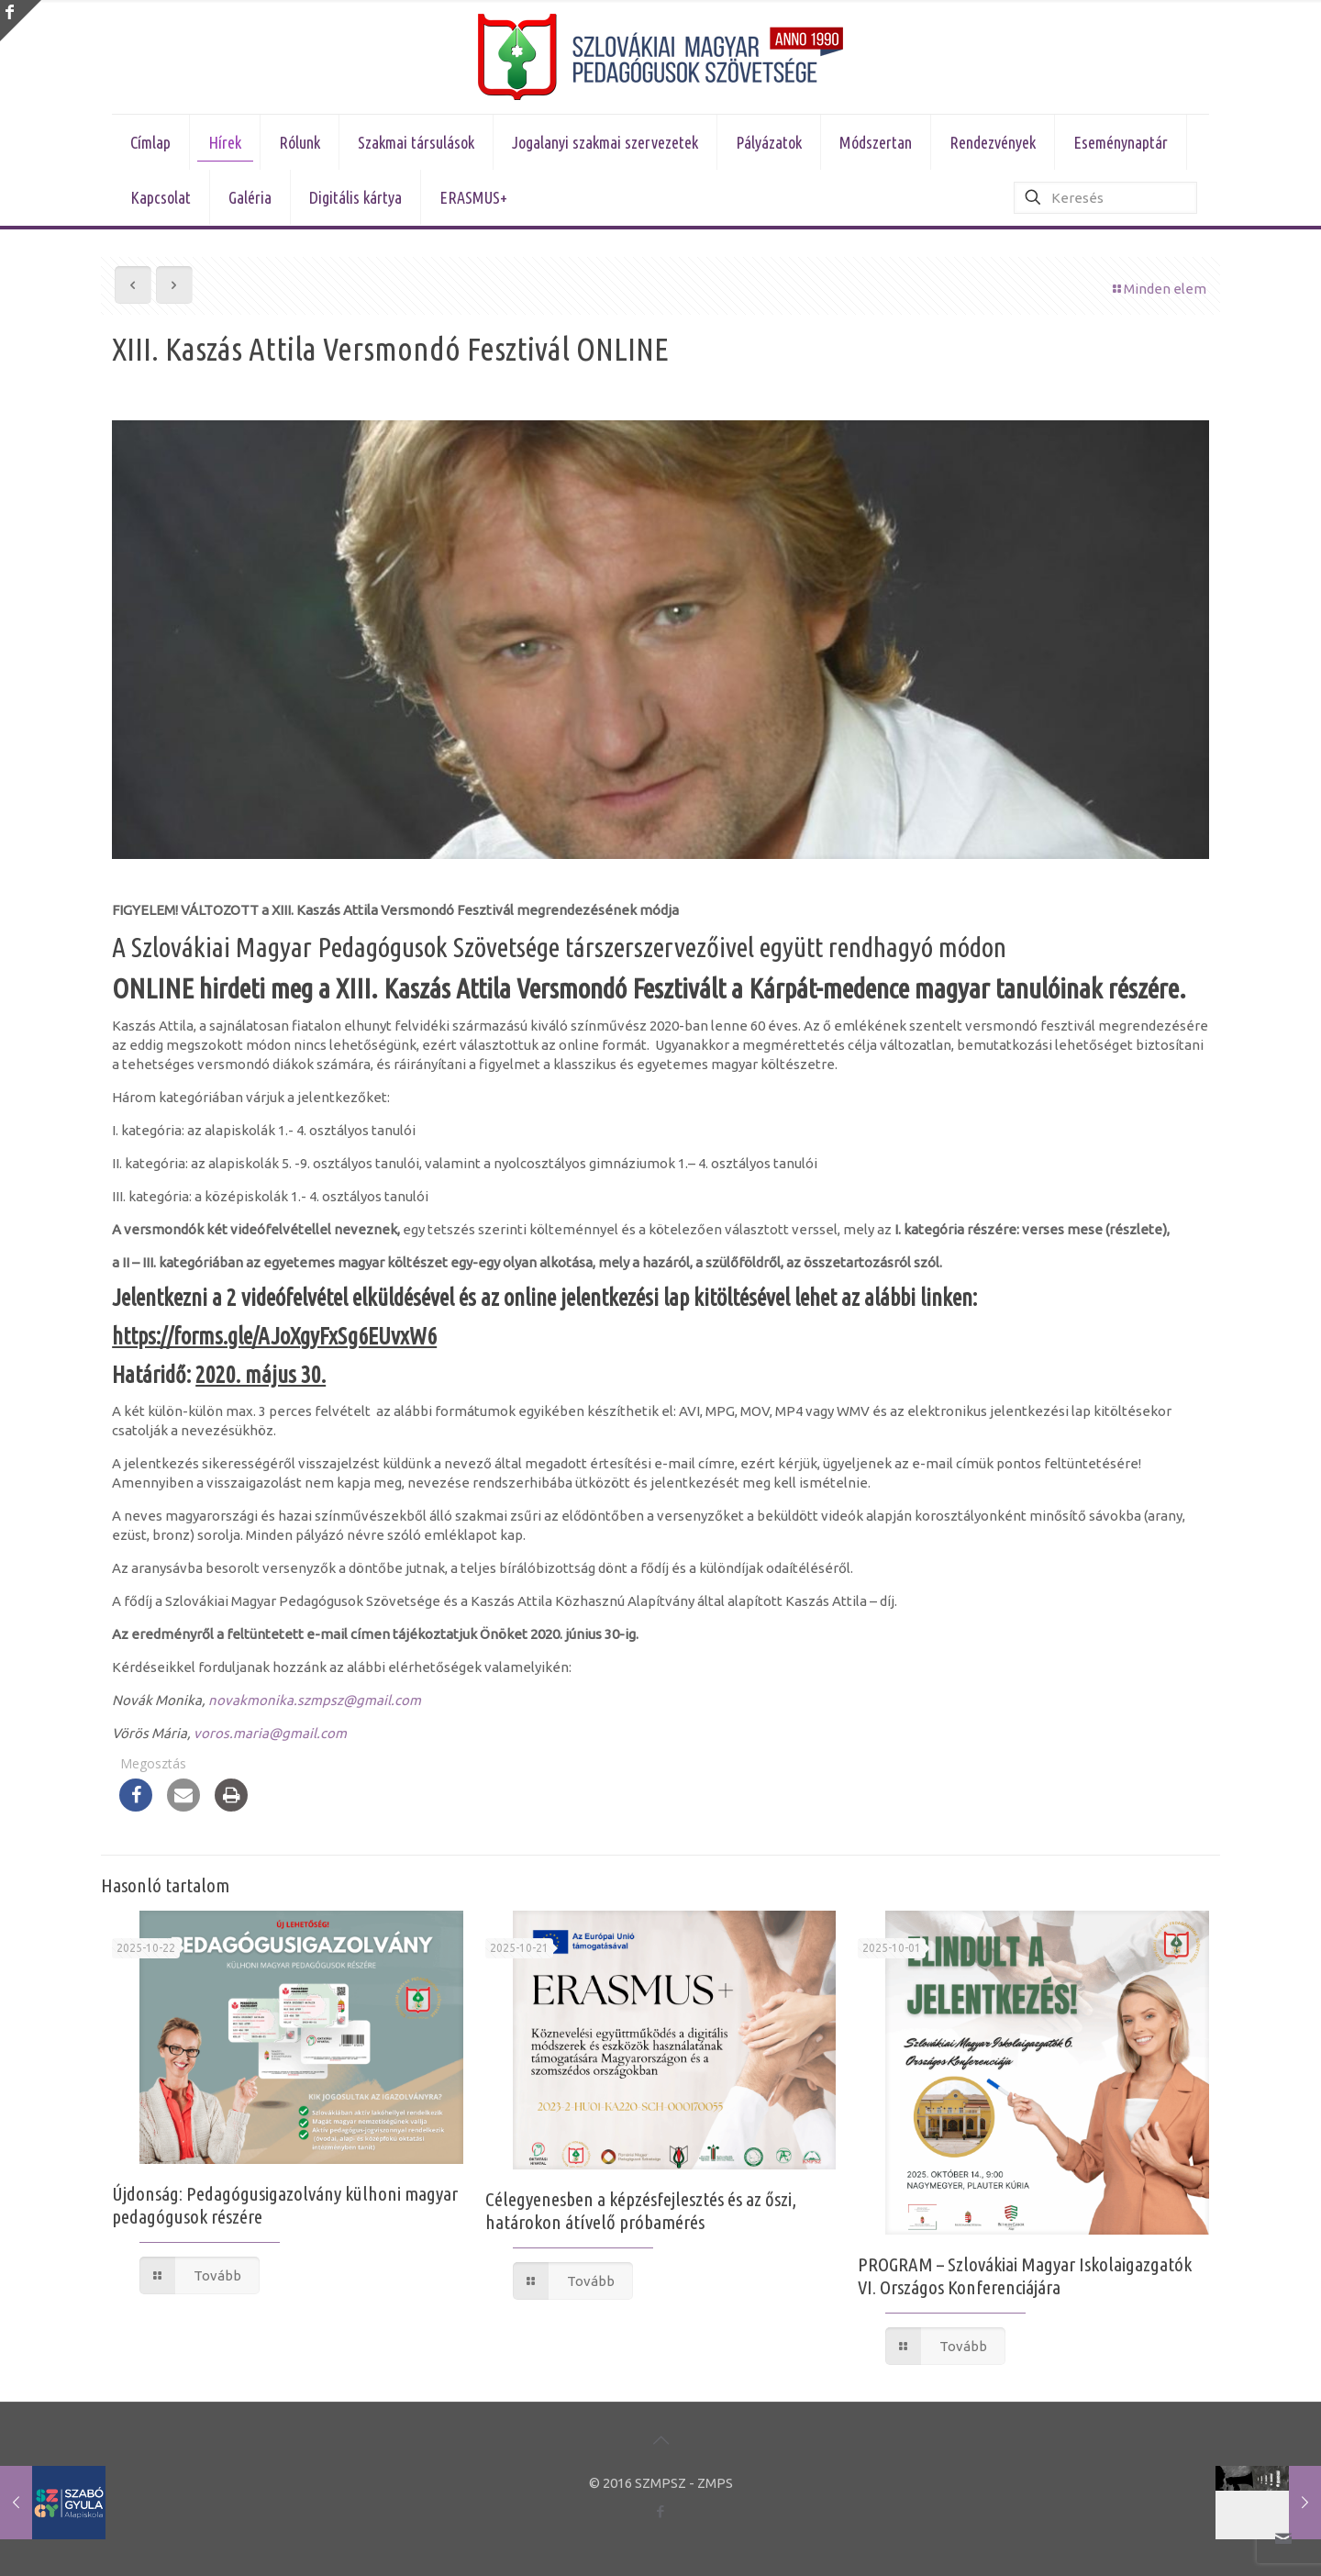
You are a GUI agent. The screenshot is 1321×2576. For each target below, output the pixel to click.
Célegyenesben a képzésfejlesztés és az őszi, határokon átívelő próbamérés (640, 2210)
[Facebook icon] (661, 2511)
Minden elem (1158, 288)
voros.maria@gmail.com (270, 1733)
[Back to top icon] (660, 2440)
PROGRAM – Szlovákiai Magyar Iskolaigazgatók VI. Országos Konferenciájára (1025, 2275)
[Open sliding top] (20, 20)
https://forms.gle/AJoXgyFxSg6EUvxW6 (274, 1336)
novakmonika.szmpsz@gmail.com (314, 1700)
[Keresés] (1105, 198)
